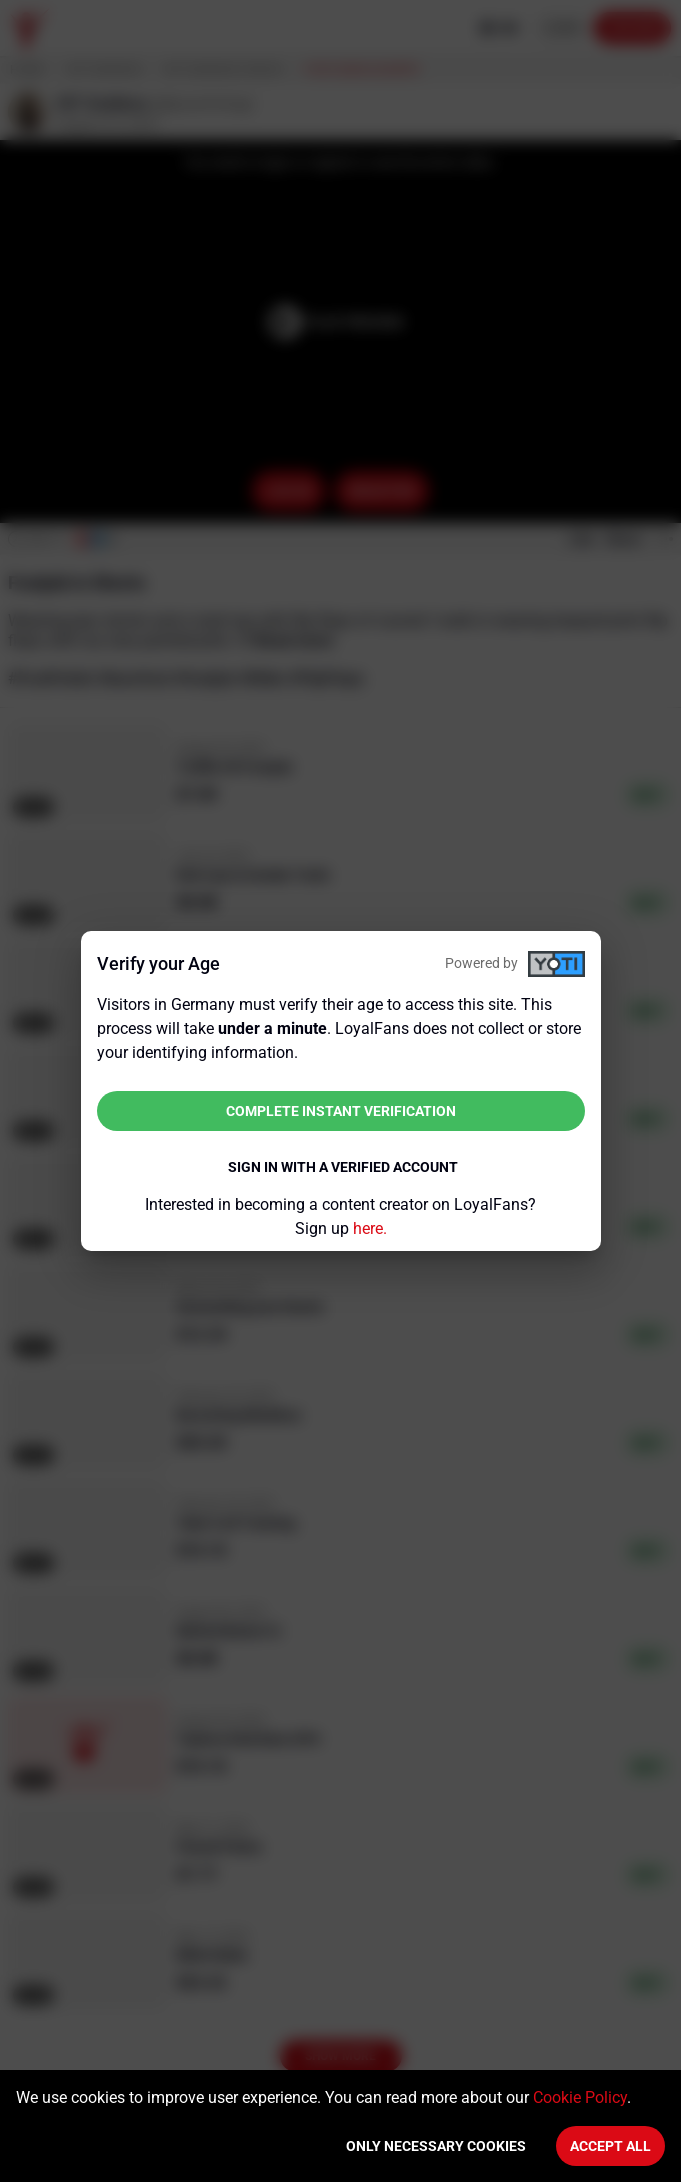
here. (370, 1228)
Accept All (610, 2146)
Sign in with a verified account (343, 1167)
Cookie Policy (580, 2097)
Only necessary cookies (436, 2146)
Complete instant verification (341, 1111)
